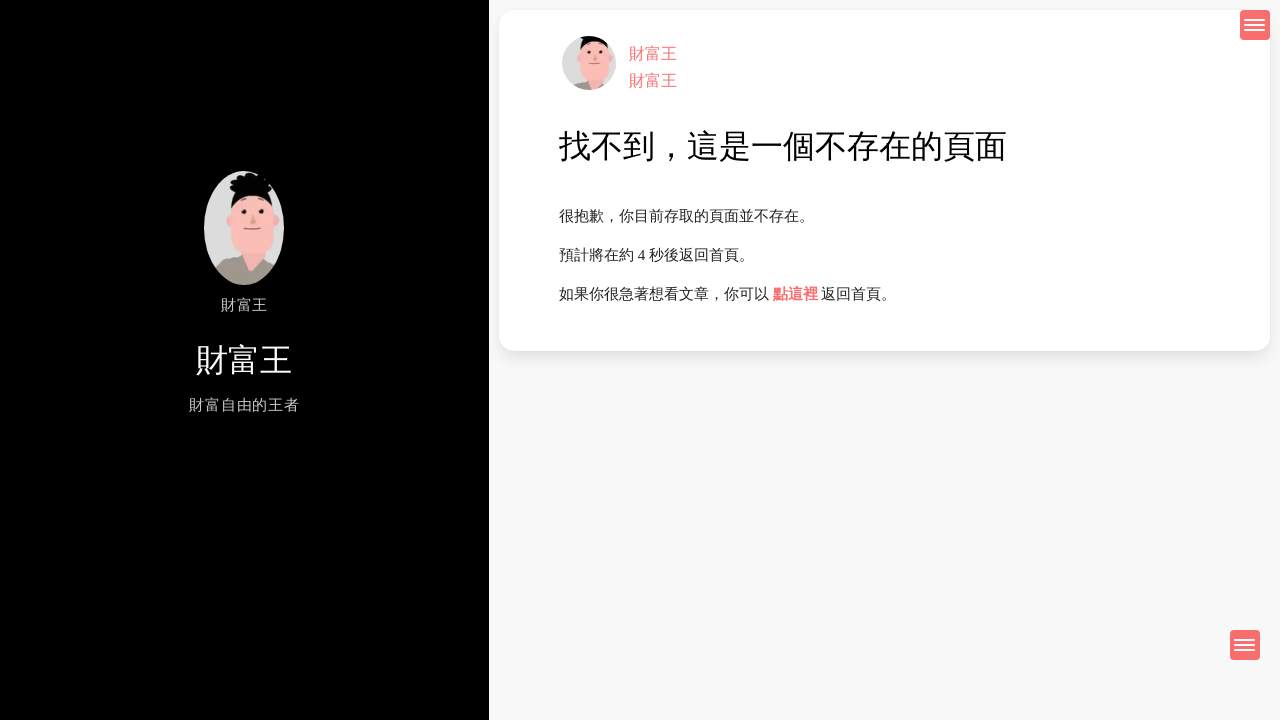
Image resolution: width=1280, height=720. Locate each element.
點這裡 (795, 294)
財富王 (653, 53)
